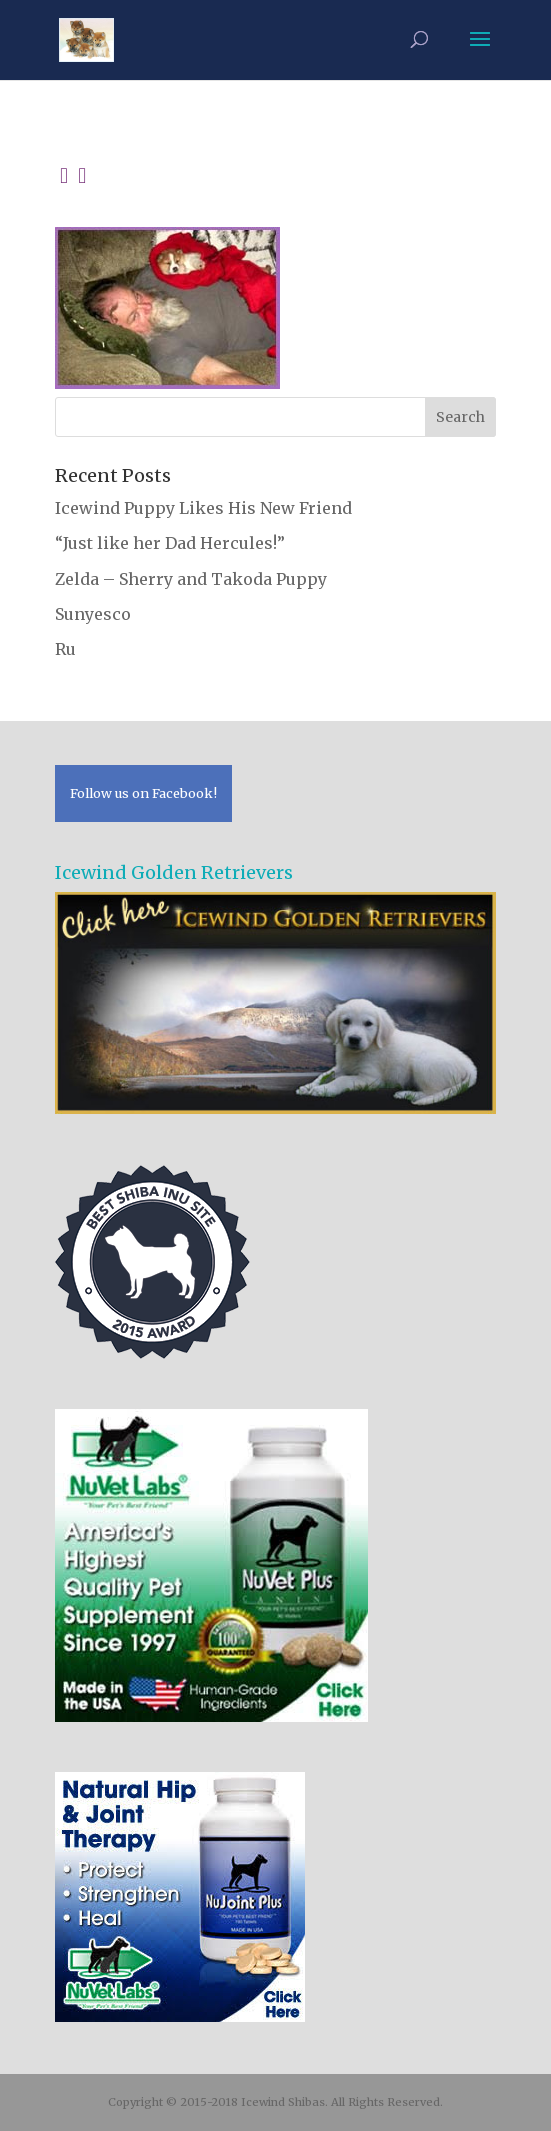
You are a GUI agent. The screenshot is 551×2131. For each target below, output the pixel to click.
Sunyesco (93, 614)
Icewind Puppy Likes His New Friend (203, 508)
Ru (65, 649)
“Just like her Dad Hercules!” (170, 543)
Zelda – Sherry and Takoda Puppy (191, 579)
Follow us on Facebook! (143, 793)
